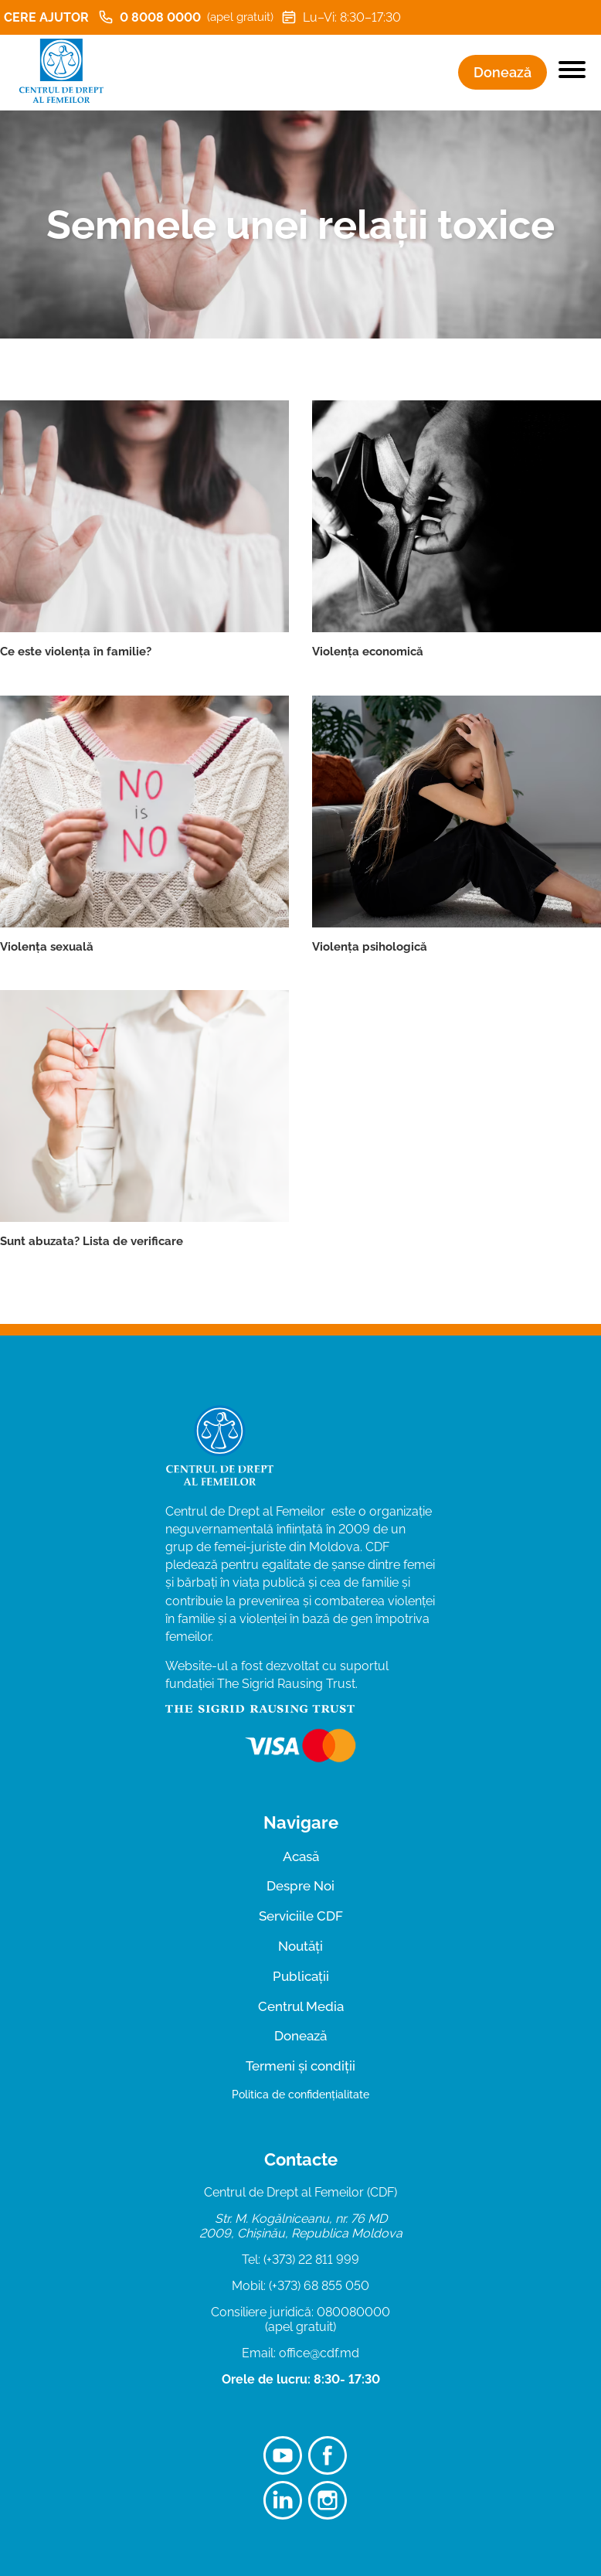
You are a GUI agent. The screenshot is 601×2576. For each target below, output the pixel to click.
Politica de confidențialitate (300, 2094)
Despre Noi (300, 1886)
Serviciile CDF (301, 1916)
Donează (502, 72)
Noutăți (300, 1946)
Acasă (301, 1856)
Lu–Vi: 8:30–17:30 (341, 17)
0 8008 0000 (185, 17)
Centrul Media (301, 2006)
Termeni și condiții (300, 2066)
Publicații (301, 1976)
